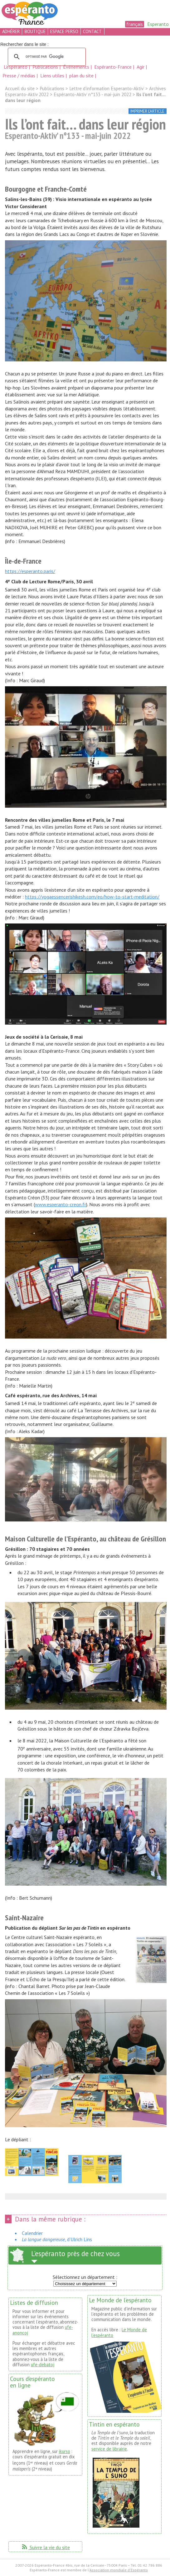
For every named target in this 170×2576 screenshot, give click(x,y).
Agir (141, 67)
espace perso (64, 31)
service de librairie (109, 2449)
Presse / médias (19, 75)
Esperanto (158, 24)
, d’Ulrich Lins (57, 2239)
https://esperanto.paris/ (30, 571)
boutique (35, 31)
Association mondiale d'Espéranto (119, 2570)
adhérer (11, 31)
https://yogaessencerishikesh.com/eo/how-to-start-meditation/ (92, 897)
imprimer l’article (147, 111)
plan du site (81, 75)
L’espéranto (16, 67)
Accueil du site (20, 88)
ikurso (64, 2451)
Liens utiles (53, 75)
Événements (76, 67)
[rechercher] (46, 57)
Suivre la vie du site (45, 2547)
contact (92, 31)
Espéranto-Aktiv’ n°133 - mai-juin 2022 (92, 94)
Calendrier (32, 2233)
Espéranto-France (113, 67)
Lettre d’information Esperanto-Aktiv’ (106, 88)
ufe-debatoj (42, 2365)
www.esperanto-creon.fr (60, 1204)
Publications (45, 67)
